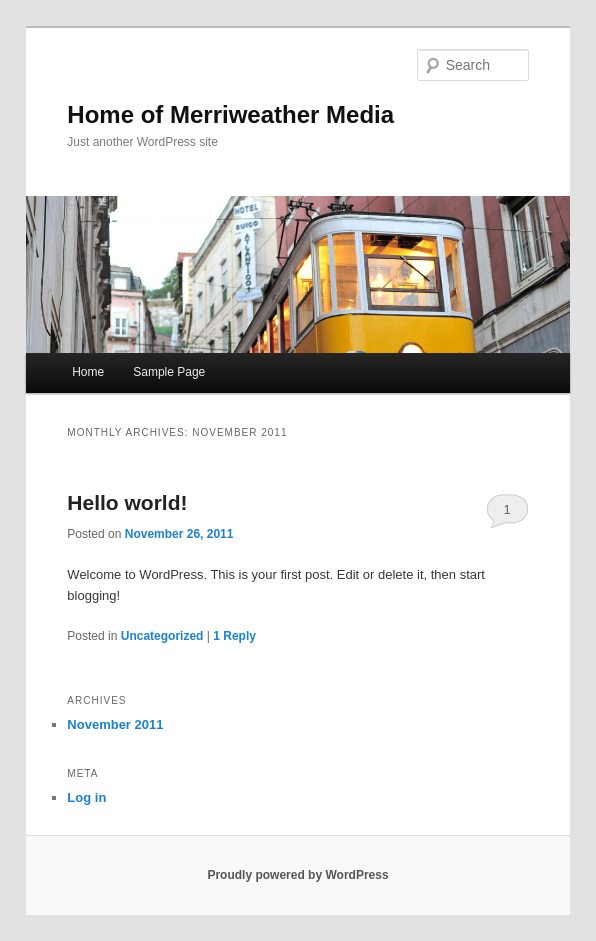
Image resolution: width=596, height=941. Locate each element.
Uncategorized (162, 636)
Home (88, 372)
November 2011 (115, 724)
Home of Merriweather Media (230, 114)
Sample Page (169, 372)
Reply (234, 636)
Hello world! (127, 502)
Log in (86, 797)
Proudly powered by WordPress (297, 875)
